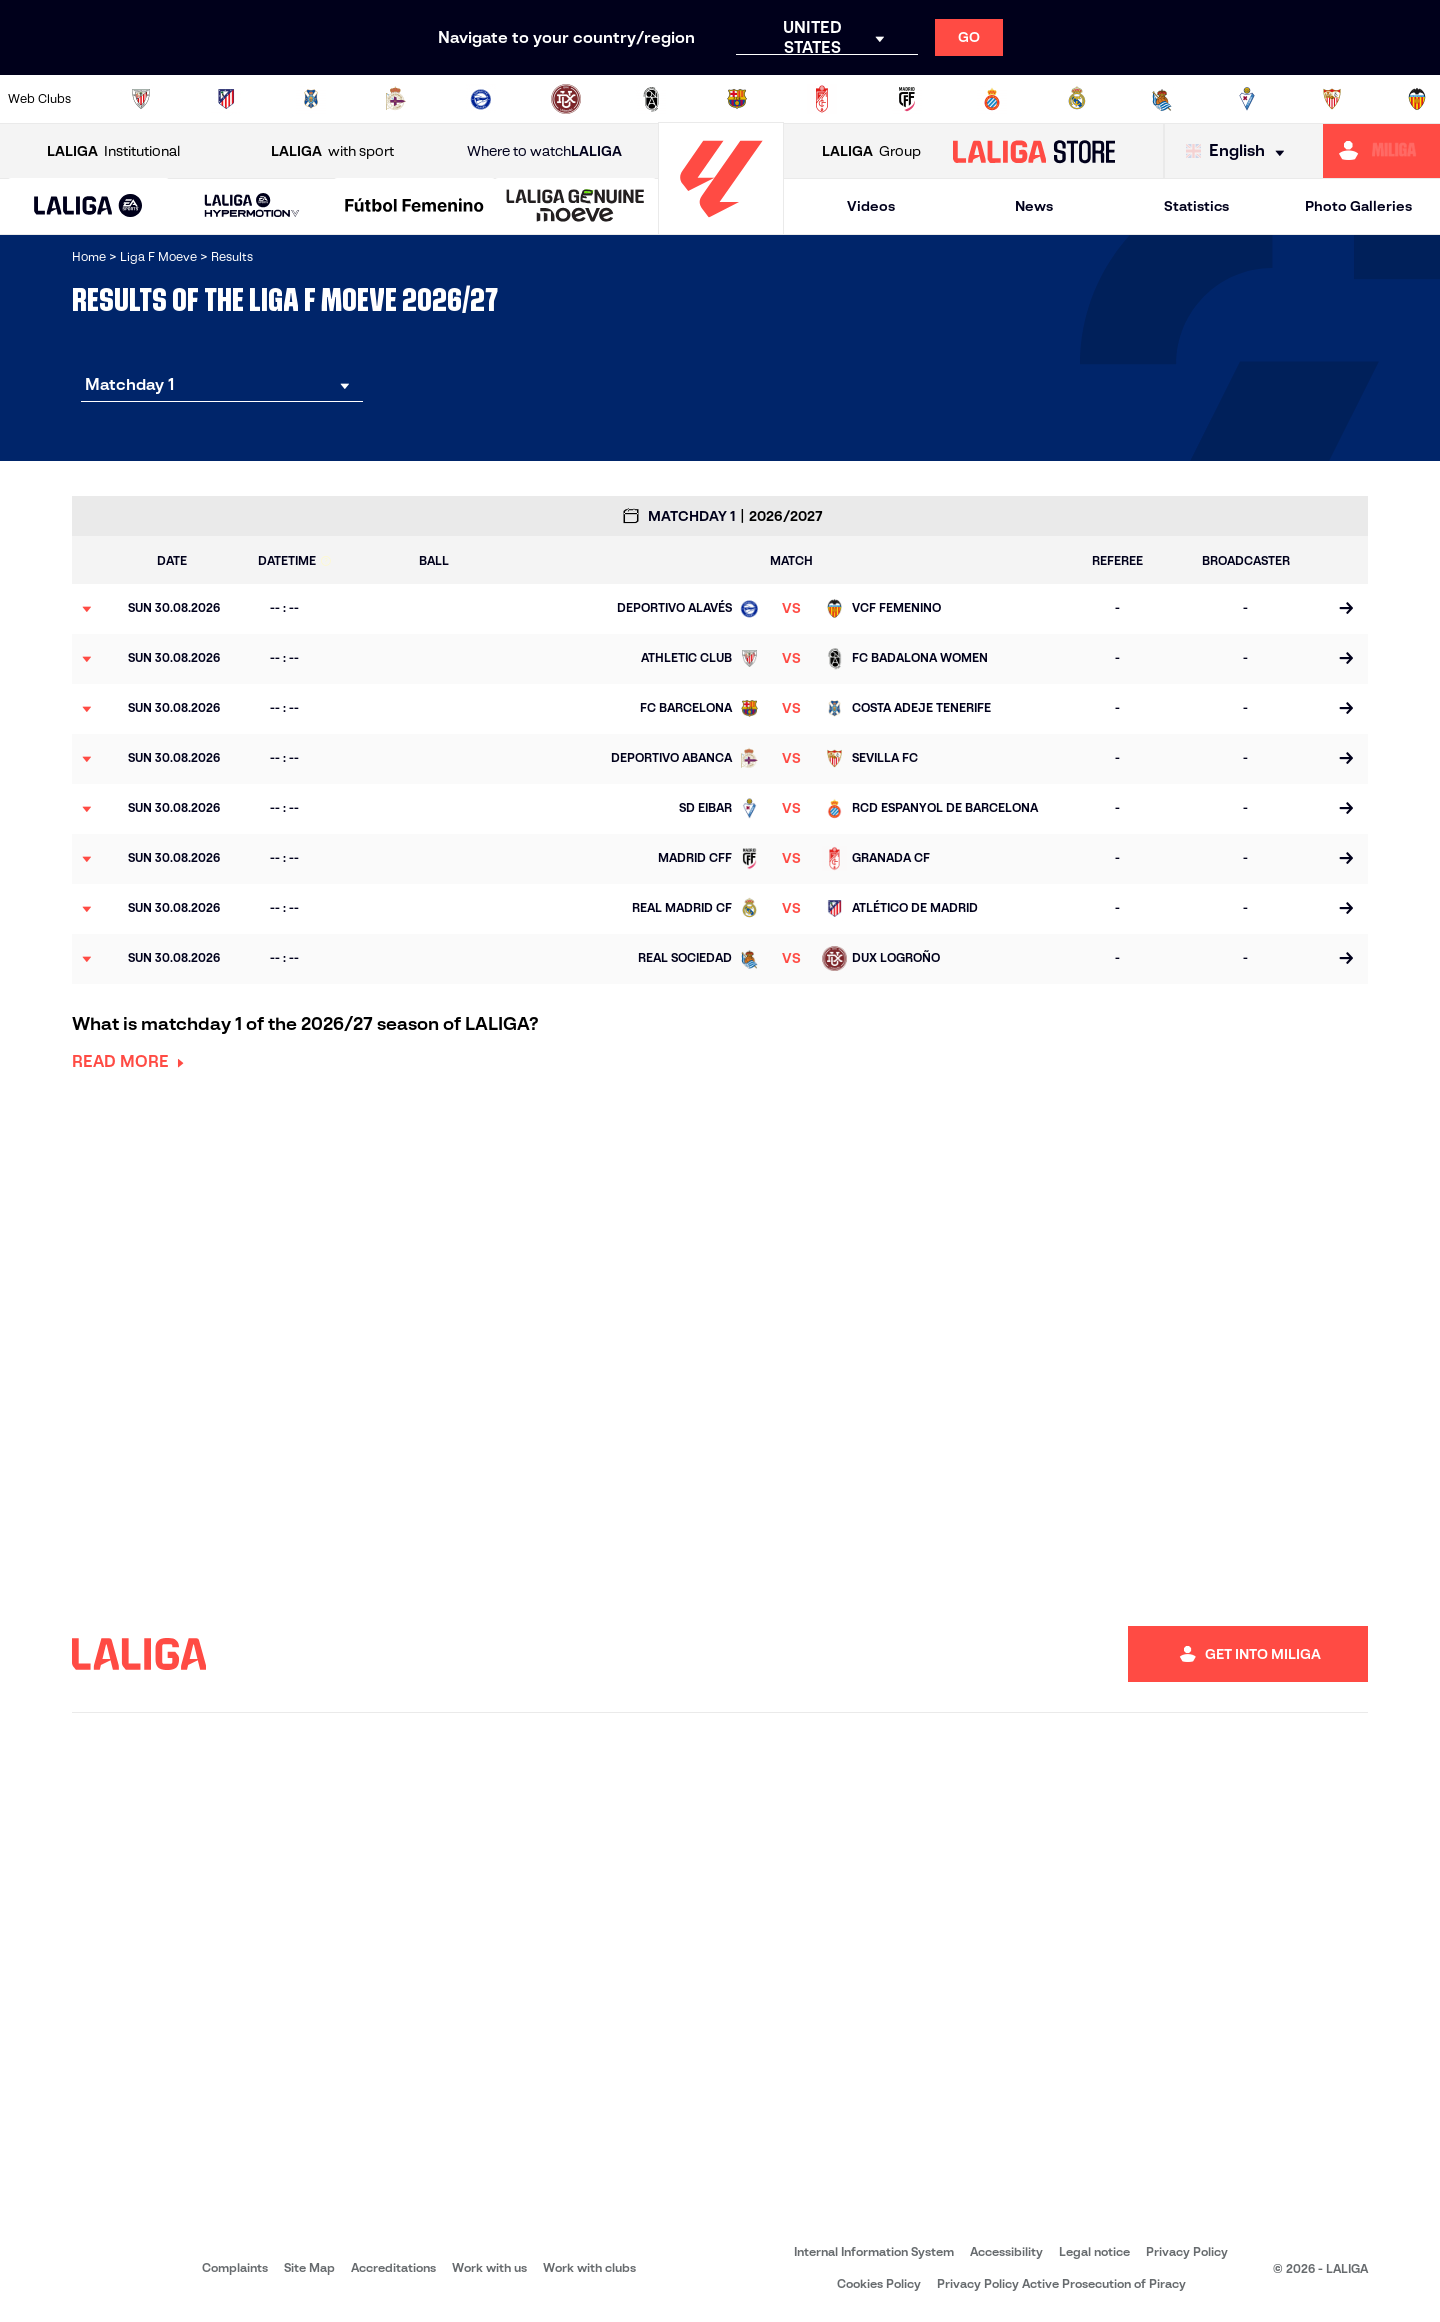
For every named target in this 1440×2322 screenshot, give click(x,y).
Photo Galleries (1358, 206)
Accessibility (1006, 2251)
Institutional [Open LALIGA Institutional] (113, 151)
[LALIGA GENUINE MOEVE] (575, 207)
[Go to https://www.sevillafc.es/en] (1332, 99)
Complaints (235, 2267)
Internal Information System (874, 2251)
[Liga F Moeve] (414, 207)
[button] (88, 206)
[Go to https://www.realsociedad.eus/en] (1162, 99)
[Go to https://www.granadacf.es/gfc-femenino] (822, 99)
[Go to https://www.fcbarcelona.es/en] (737, 99)
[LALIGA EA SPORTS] (88, 207)
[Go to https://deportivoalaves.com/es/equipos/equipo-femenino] (481, 99)
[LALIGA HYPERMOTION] (251, 206)
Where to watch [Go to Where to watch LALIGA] (544, 151)
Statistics (1196, 206)
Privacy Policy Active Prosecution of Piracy (1061, 2283)
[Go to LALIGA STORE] (1034, 151)
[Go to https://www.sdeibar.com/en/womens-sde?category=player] (1247, 99)
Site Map (309, 2267)
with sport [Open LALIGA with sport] (332, 151)
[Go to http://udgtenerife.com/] (311, 99)
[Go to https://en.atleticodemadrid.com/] (226, 99)
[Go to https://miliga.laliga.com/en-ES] (1381, 151)
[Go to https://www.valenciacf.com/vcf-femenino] (1417, 99)
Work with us (489, 2267)
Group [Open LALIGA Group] (871, 151)
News (1034, 206)
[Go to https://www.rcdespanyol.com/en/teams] (992, 99)
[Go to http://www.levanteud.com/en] (651, 99)
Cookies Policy (879, 2283)
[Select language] (1240, 151)
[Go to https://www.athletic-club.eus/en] (141, 99)
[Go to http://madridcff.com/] (907, 99)
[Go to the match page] (1345, 609)
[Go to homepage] (721, 225)
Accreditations (393, 2267)
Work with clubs (589, 2267)
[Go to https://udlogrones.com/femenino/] (566, 99)
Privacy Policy (1187, 2251)
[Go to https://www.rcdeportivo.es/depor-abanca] (396, 99)
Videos (871, 206)
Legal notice (1094, 2251)
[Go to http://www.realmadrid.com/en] (1077, 99)
